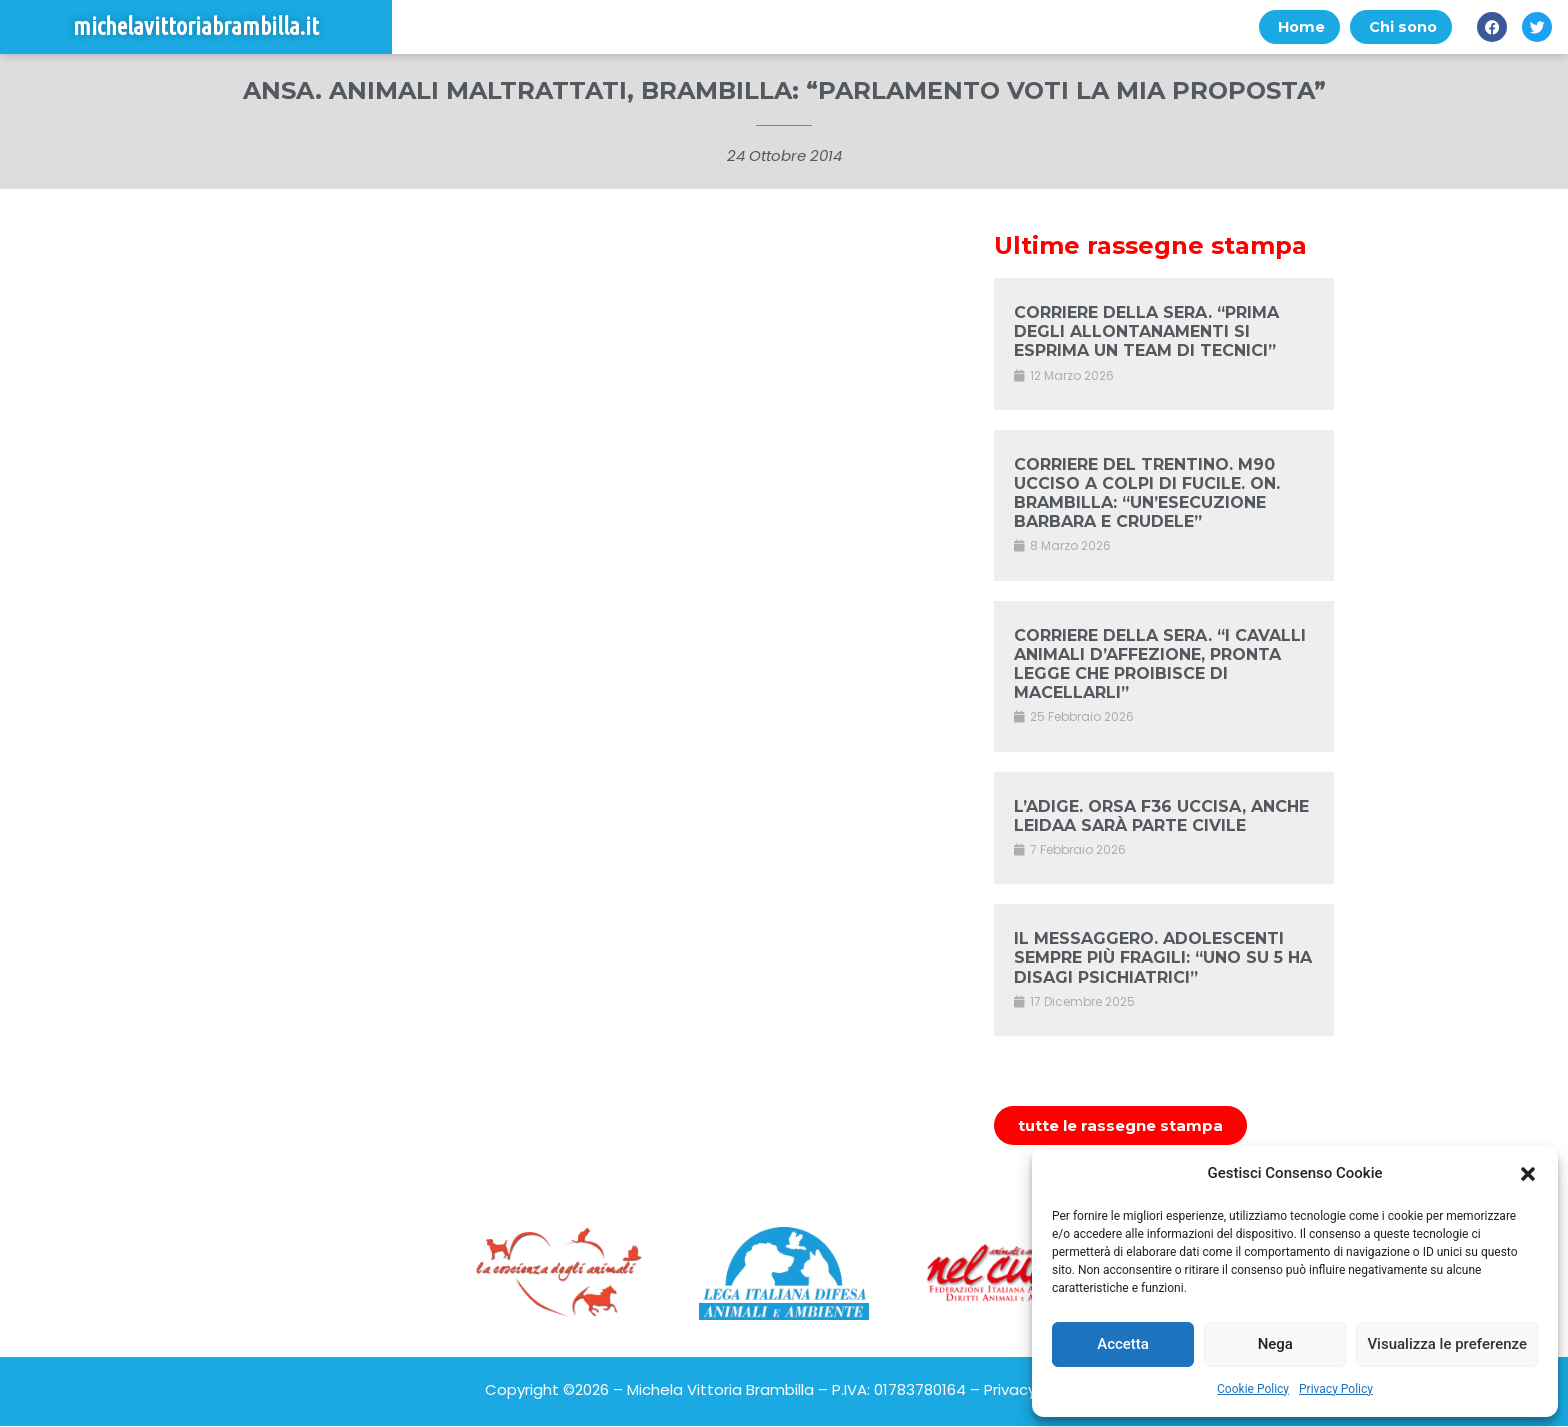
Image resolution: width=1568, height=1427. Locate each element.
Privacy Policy (1336, 1389)
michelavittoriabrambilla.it (196, 27)
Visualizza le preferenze (1447, 1344)
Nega (1275, 1344)
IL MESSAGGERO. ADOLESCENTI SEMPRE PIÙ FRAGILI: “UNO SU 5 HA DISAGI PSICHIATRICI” (1163, 958)
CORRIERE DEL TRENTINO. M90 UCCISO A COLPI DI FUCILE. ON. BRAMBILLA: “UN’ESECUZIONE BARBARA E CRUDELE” (1147, 493)
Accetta (1123, 1344)
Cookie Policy (1253, 1389)
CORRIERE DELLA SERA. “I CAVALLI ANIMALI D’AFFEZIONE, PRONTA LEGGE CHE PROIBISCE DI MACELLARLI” (1160, 664)
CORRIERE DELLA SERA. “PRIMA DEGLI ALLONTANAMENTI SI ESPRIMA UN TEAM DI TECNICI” (1146, 332)
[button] (1528, 1174)
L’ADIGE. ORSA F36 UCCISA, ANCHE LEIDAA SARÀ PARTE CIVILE (1161, 816)
